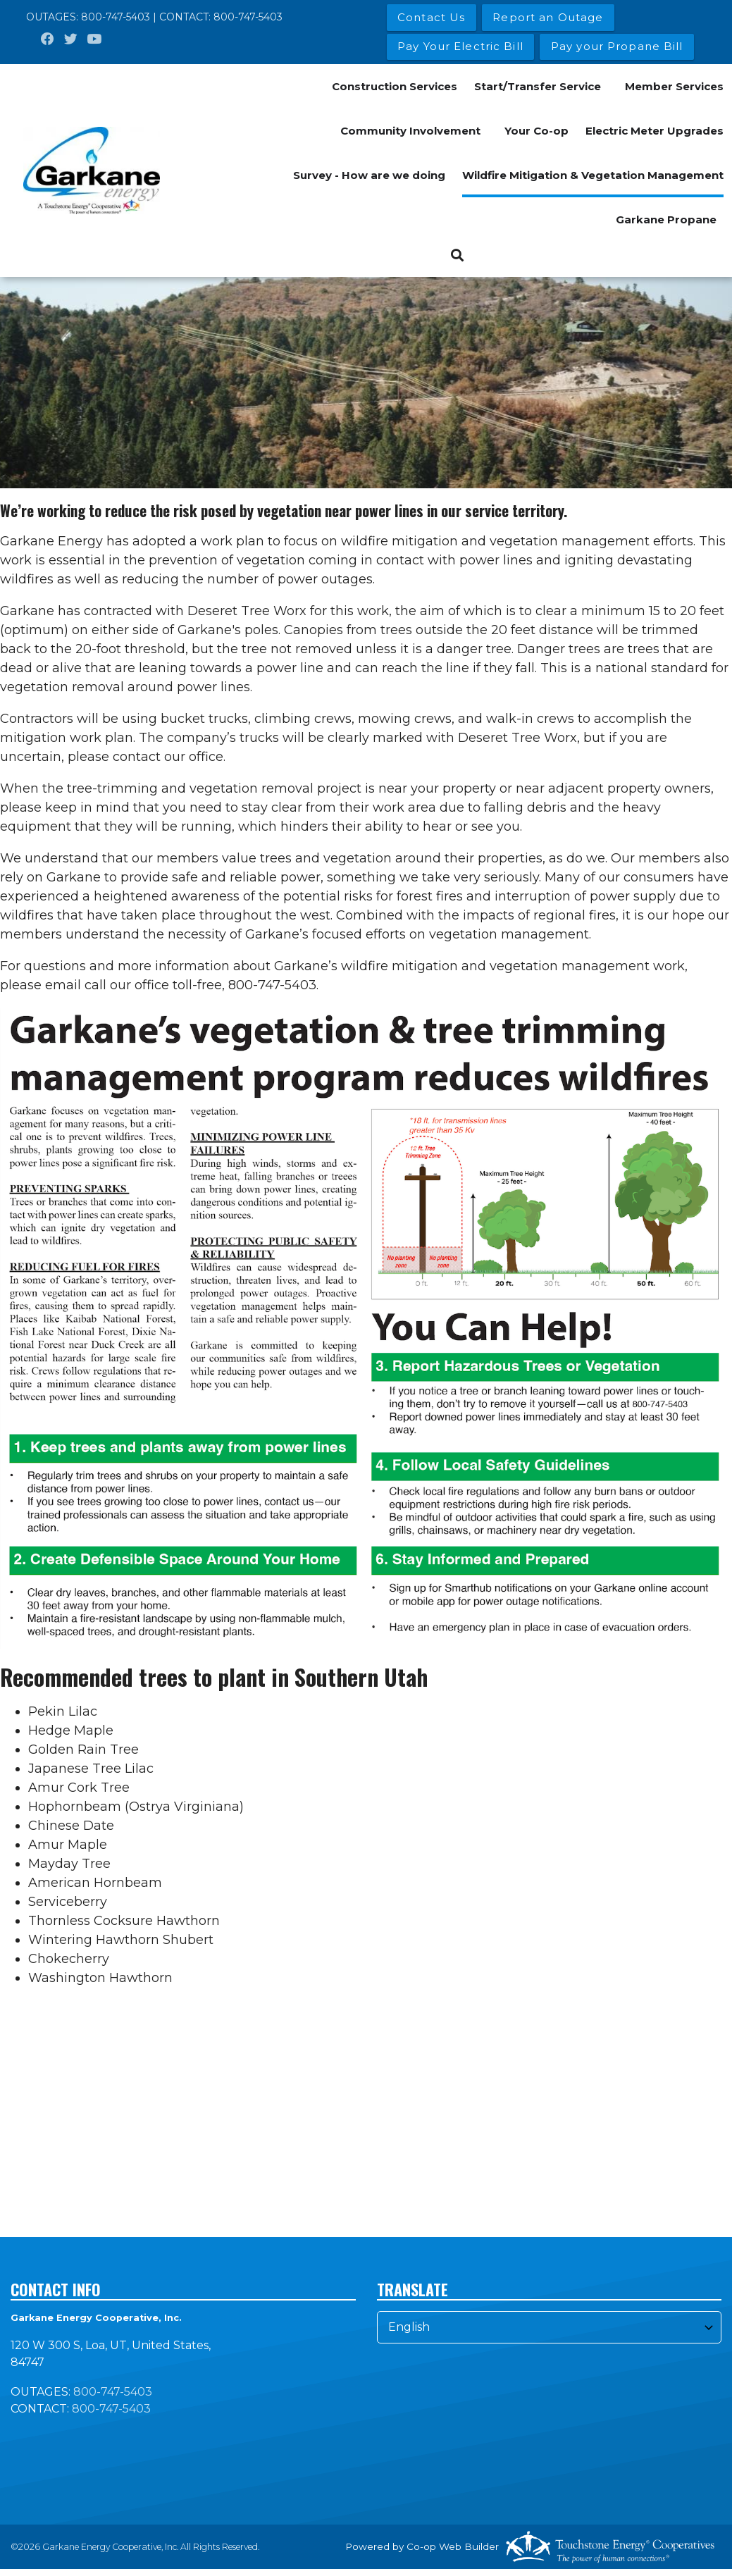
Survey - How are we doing (369, 175)
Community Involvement (410, 130)
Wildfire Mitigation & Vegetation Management (593, 175)
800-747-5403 (115, 17)
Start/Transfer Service (537, 86)
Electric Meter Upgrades (654, 130)
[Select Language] (549, 2327)
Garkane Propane (666, 219)
